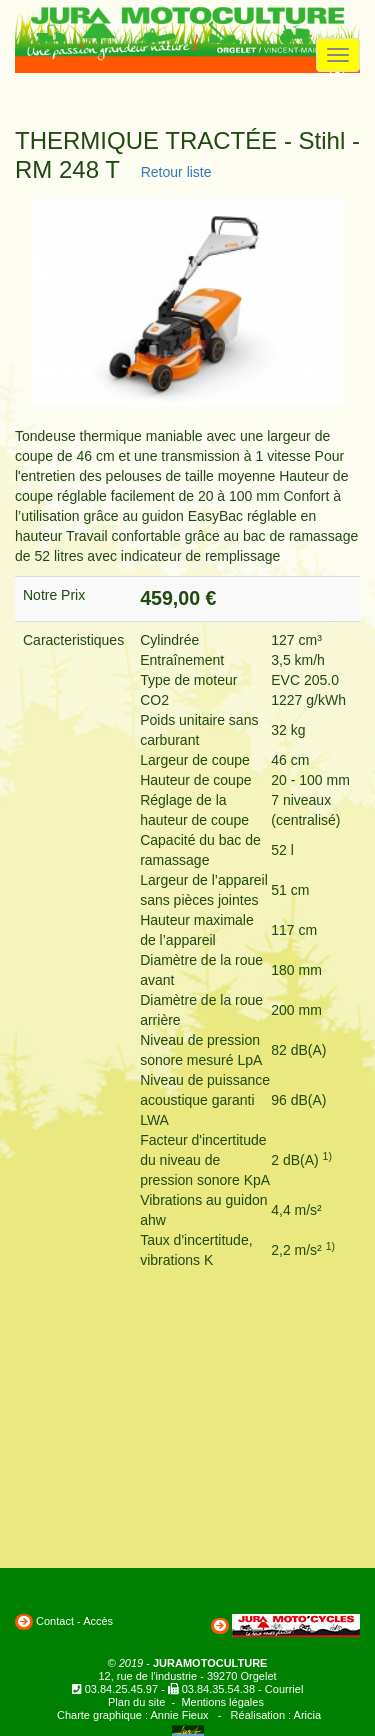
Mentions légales (222, 1702)
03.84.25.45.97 (121, 1689)
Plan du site (136, 1702)
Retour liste (172, 172)
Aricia (308, 1715)
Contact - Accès (74, 1621)
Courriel (284, 1689)
